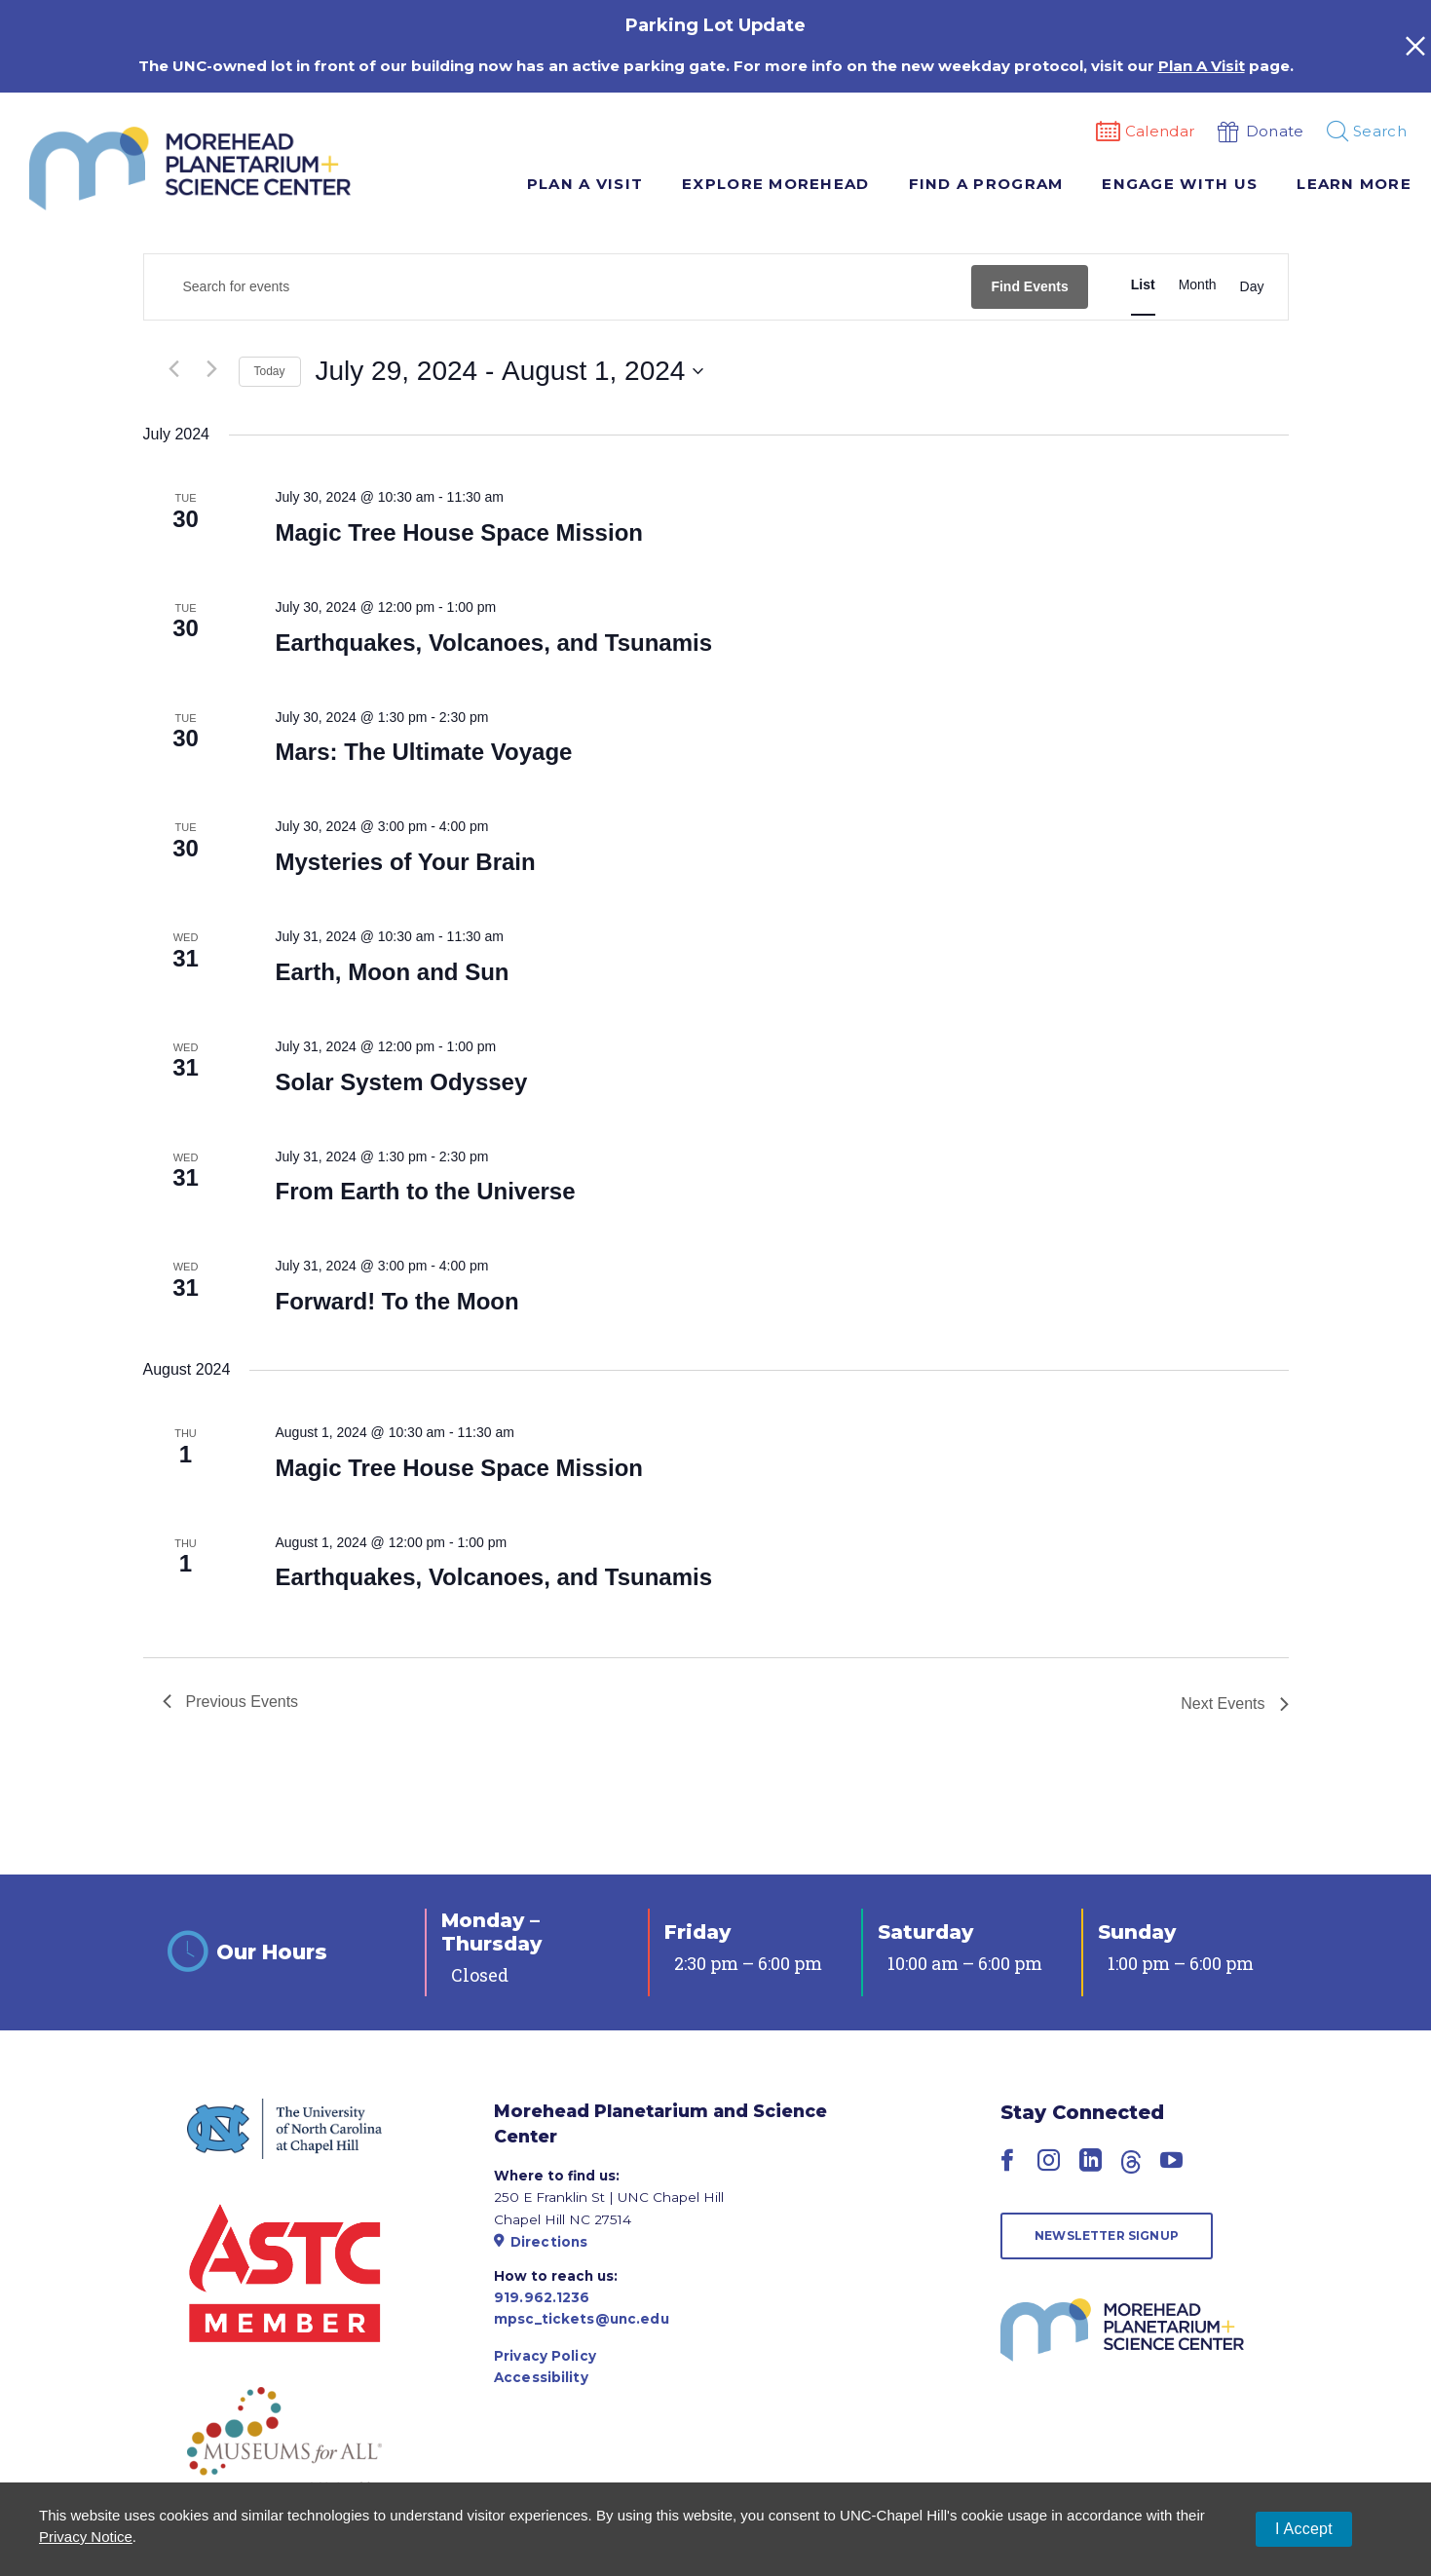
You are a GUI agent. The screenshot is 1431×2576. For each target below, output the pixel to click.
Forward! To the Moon (396, 1301)
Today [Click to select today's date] (269, 371)
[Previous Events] (174, 369)
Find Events (1029, 286)
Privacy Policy (545, 2356)
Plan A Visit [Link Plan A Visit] (1201, 66)
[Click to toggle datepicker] (510, 371)
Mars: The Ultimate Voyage (423, 752)
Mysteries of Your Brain (405, 862)
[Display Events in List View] (1143, 285)
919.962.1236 (542, 2297)
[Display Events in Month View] (1198, 285)
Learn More (1354, 183)
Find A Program (986, 183)
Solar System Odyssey (401, 1082)
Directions (540, 2242)
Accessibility (541, 2377)
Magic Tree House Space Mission (458, 532)
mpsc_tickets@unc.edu (581, 2319)
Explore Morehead (775, 183)
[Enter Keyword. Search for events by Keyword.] (558, 287)
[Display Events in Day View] (1252, 287)
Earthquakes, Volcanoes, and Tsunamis (493, 642)
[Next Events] (212, 369)
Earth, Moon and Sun (391, 972)
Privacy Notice (85, 2536)
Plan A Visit (585, 183)
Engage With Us (1180, 183)
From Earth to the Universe (425, 1191)
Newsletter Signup (1107, 2235)
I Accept (1304, 2528)
